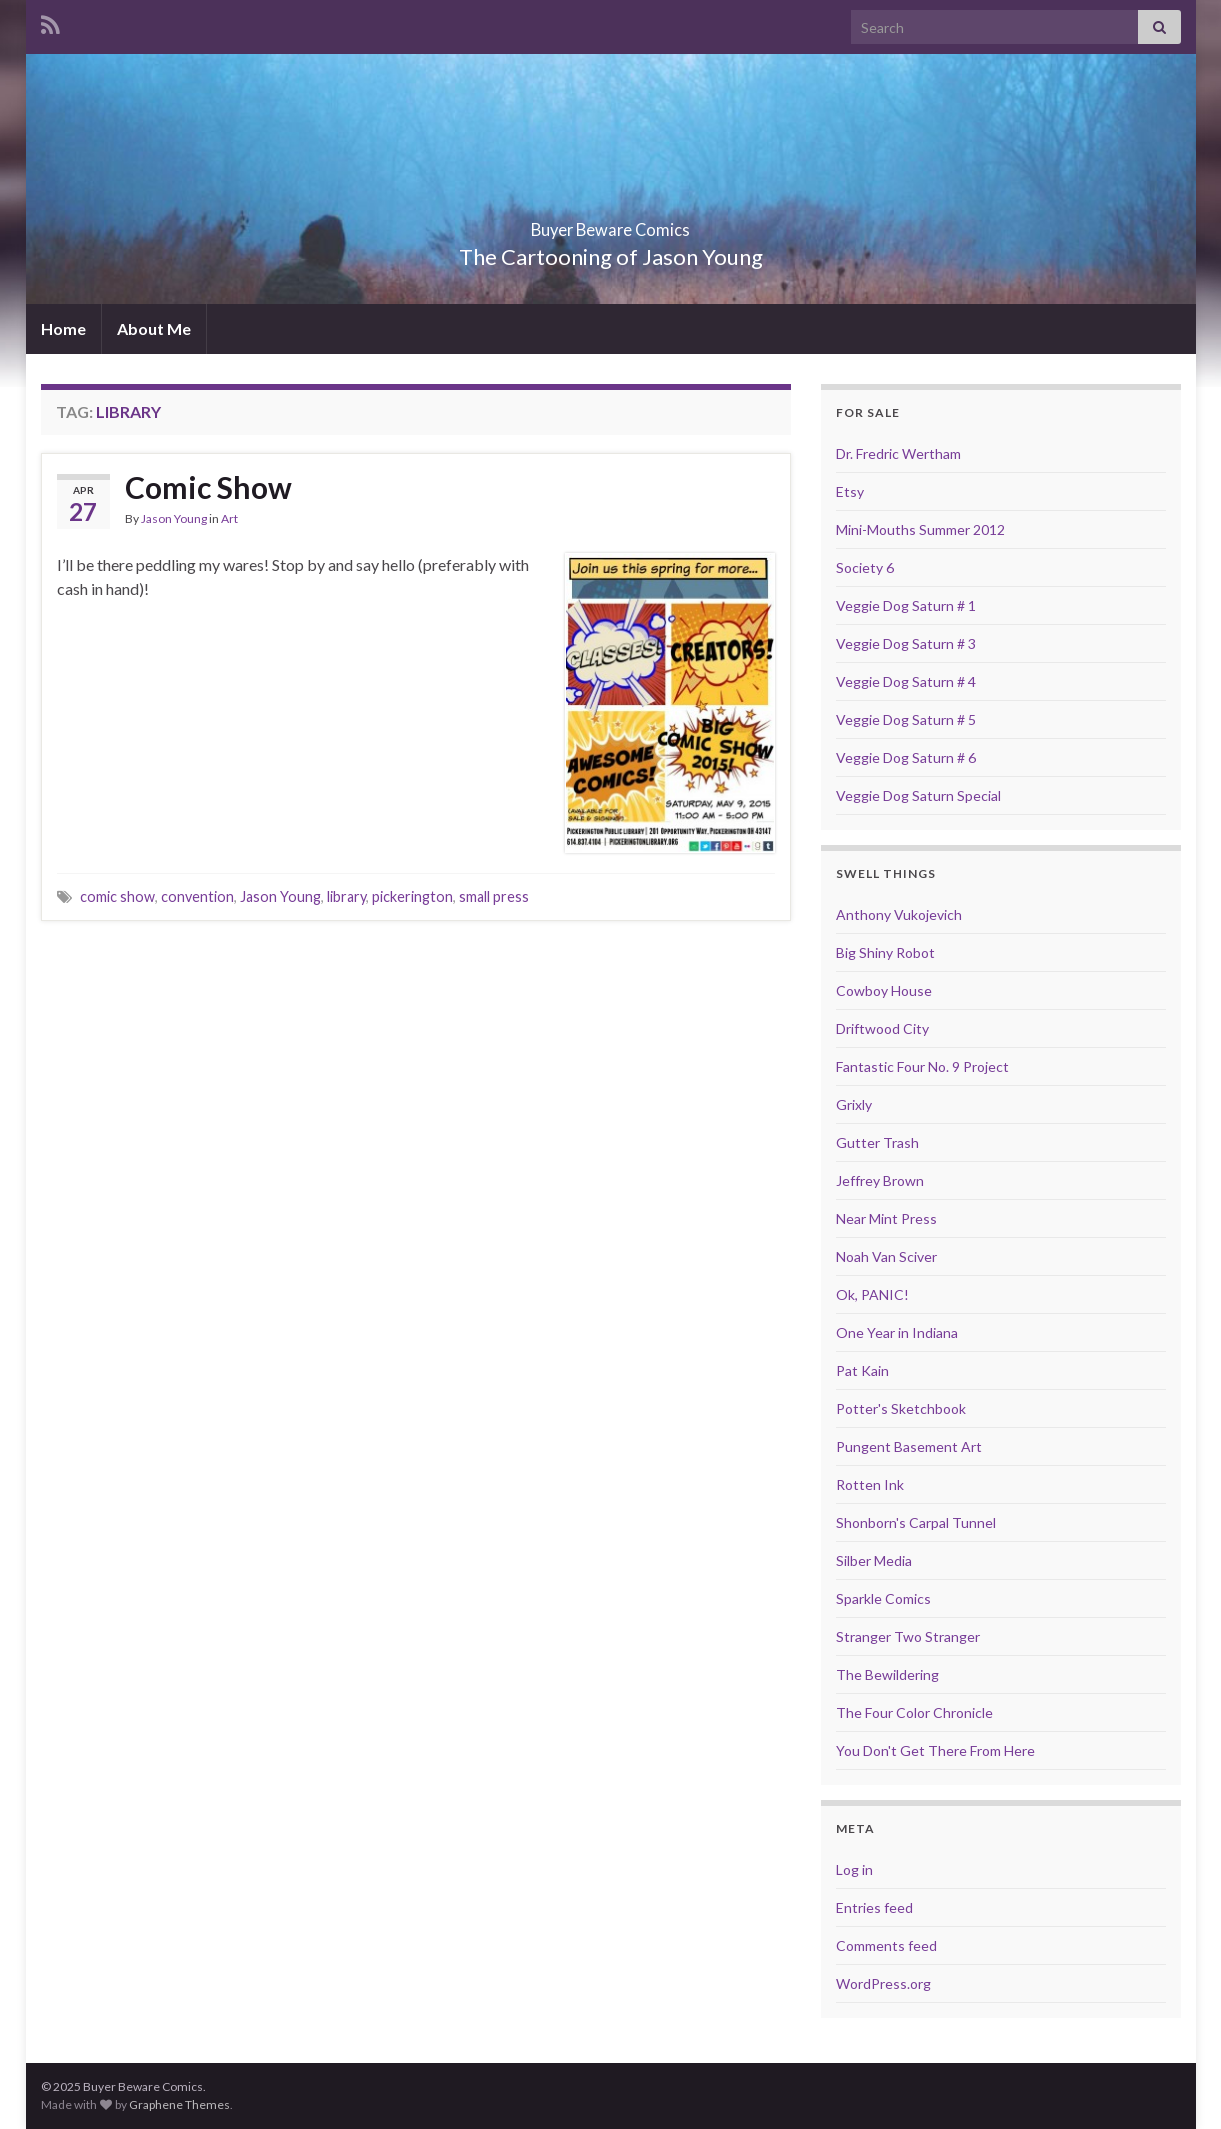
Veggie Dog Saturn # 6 (906, 757)
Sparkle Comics (883, 1598)
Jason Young (174, 518)
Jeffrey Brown (880, 1180)
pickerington (412, 896)
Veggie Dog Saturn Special (918, 795)
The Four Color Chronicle (914, 1712)
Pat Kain (862, 1370)
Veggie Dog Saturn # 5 (906, 719)
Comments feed (886, 1945)
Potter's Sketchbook (901, 1408)
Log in (854, 1869)
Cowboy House (884, 990)
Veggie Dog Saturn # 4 (906, 681)
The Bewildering (887, 1674)
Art (229, 518)
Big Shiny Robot (885, 952)
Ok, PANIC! (872, 1294)
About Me (154, 328)
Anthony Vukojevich (899, 914)
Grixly (854, 1104)
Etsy (850, 491)
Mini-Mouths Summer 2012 (920, 529)
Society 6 (865, 567)
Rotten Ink (870, 1484)
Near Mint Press (886, 1218)
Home (63, 328)
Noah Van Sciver (886, 1256)
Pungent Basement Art (909, 1446)
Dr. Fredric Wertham (898, 453)
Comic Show (208, 487)
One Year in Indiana (897, 1332)
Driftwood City (882, 1028)
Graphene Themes (179, 2104)
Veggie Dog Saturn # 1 (906, 605)
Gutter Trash (877, 1142)
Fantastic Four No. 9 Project (922, 1066)
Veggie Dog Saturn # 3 (906, 643)
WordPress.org (883, 1983)
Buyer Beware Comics (610, 223)
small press (494, 896)
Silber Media (874, 1560)
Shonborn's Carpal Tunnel (916, 1522)
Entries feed (874, 1907)
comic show (117, 896)
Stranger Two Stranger (908, 1636)
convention (197, 896)
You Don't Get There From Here (935, 1750)
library (346, 896)
